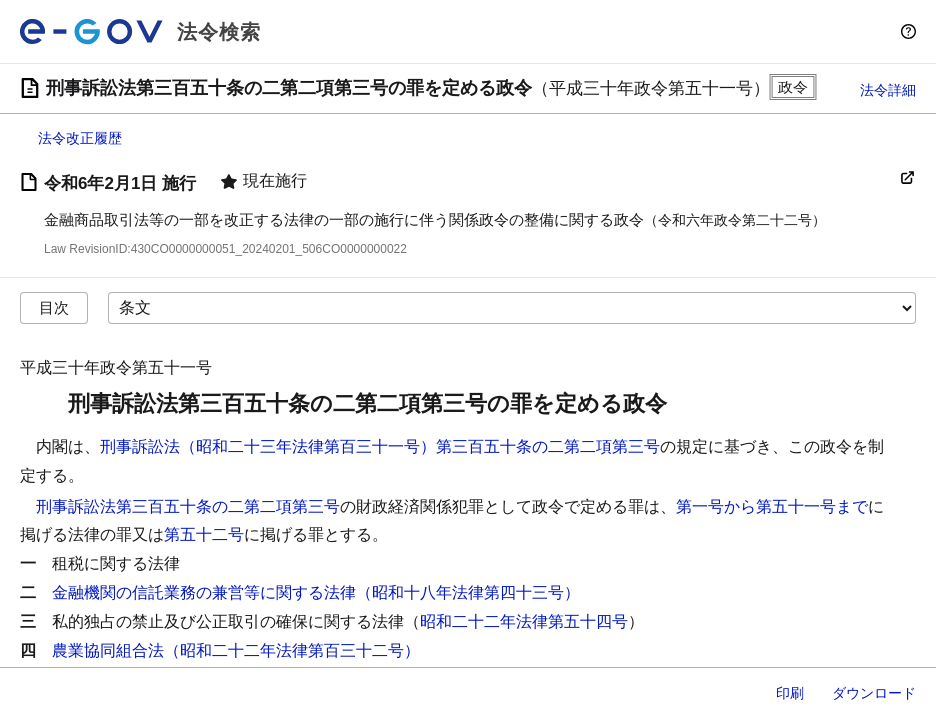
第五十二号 (204, 534)
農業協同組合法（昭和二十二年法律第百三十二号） (236, 650)
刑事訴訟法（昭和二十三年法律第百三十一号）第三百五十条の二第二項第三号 (380, 446)
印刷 (790, 693)
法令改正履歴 (80, 138)
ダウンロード (874, 693)
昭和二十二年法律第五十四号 (524, 621)
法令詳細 (888, 90)
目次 (54, 307)
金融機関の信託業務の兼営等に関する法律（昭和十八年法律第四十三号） (316, 592)
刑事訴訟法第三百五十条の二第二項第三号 (188, 506)
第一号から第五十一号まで (772, 506)
